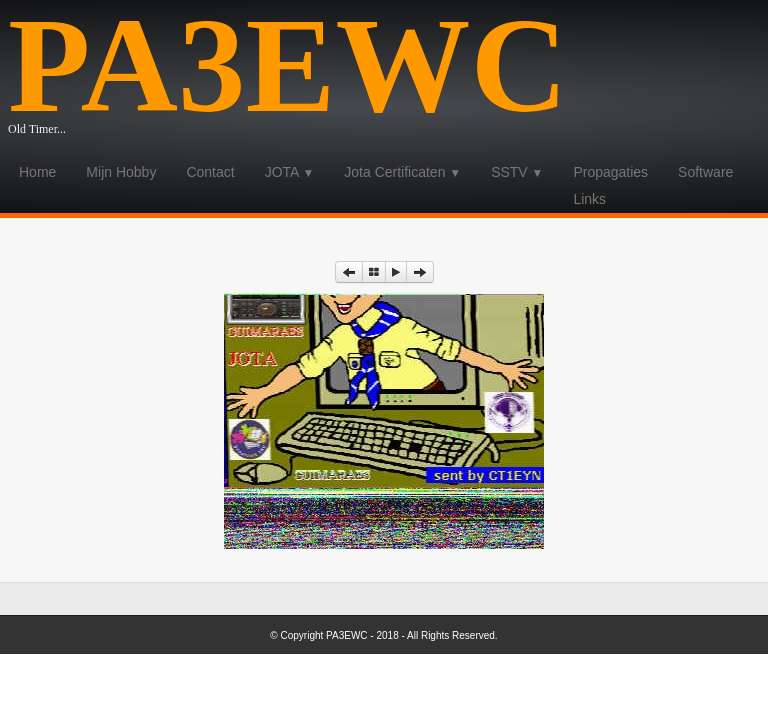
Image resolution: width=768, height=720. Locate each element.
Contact (210, 172)
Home (37, 172)
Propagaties (610, 172)
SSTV (517, 172)
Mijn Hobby (121, 172)
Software (705, 172)
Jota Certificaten (402, 172)
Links (589, 199)
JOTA (290, 172)
